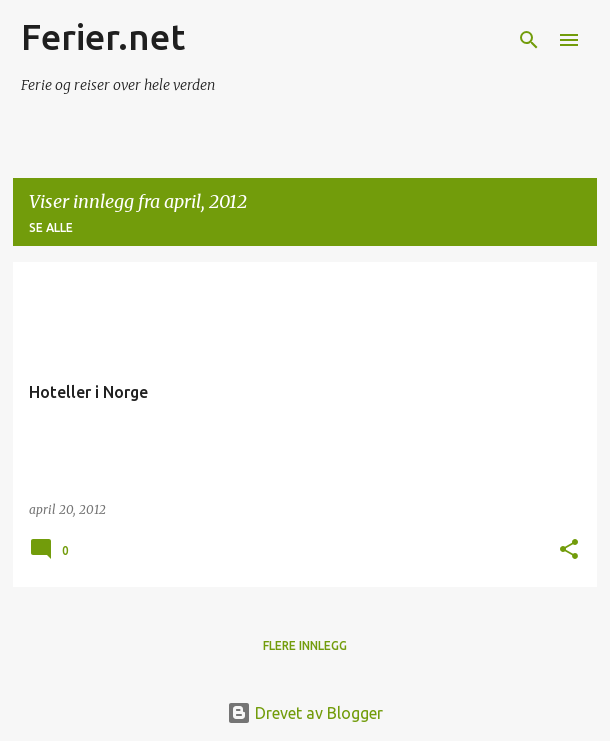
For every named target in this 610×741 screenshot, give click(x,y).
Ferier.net (103, 36)
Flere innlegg (305, 645)
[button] (569, 550)
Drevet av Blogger (305, 713)
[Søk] (529, 40)
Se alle (51, 227)
